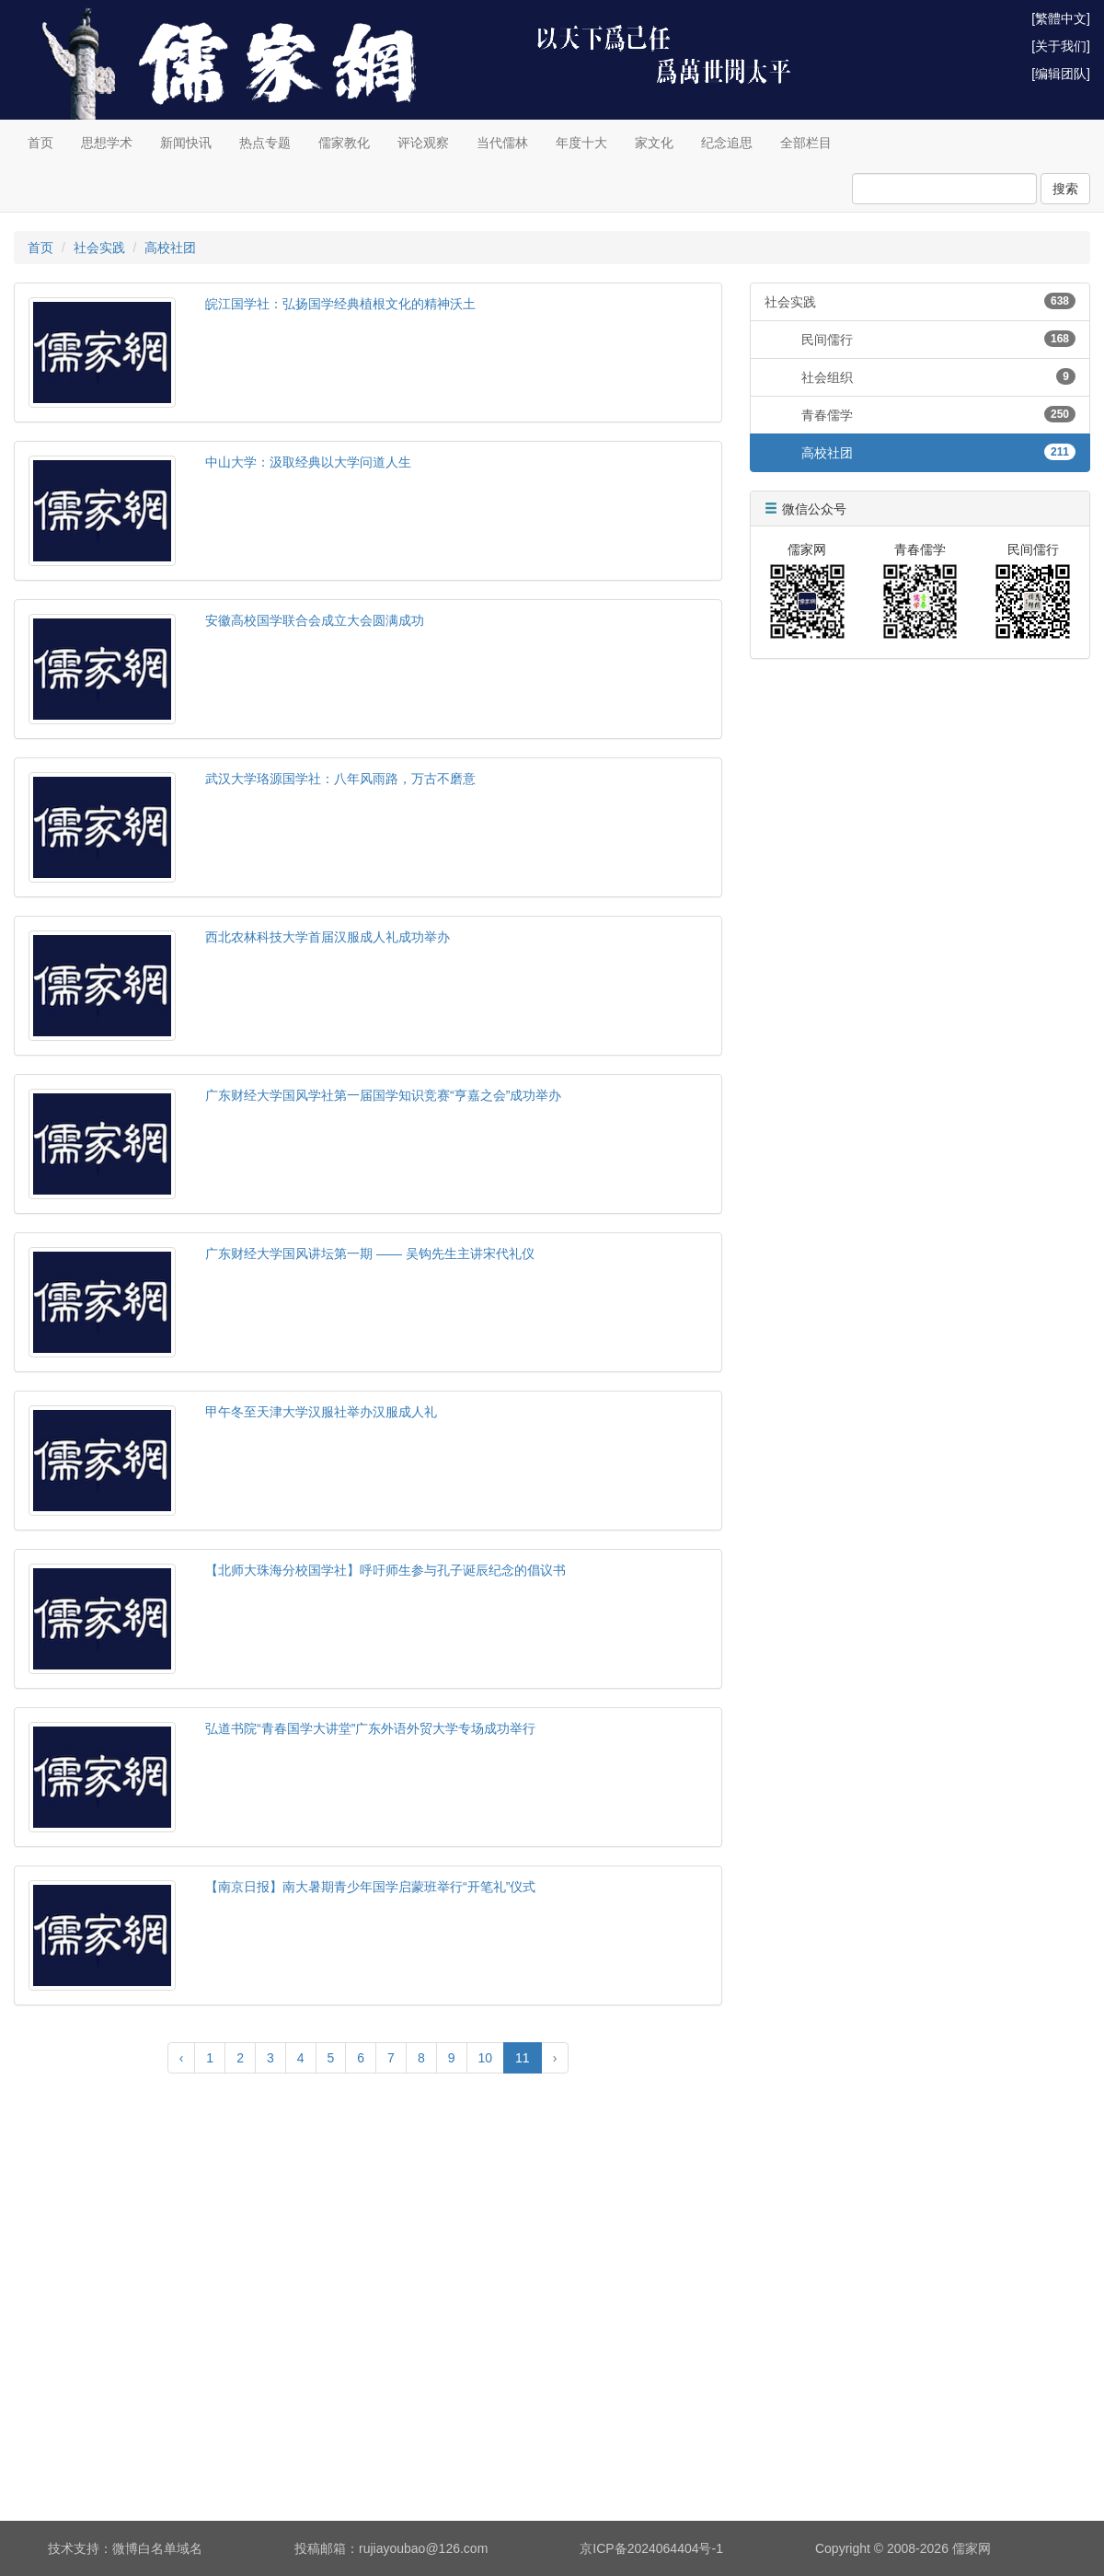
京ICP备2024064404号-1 (651, 2548)
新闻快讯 (186, 142)
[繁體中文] (1060, 18)
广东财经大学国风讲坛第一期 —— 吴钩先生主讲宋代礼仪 (370, 1253)
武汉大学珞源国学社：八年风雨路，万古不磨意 (340, 778)
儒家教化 (344, 142)
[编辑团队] (1060, 73)
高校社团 (170, 247)
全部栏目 (806, 142)
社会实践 (99, 247)
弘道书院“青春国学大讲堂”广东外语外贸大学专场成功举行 (370, 1728)
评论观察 (423, 142)
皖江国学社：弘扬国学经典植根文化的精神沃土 (340, 303)
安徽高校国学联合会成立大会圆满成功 (314, 620)
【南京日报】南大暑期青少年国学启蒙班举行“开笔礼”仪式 (370, 1886)
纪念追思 (727, 142)
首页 (40, 142)
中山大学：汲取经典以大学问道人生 (308, 462)
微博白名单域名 (157, 2548)
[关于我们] (1060, 46)
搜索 (1065, 188)
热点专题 (265, 142)
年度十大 (581, 142)
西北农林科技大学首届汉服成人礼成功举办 (327, 937)
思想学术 (106, 142)
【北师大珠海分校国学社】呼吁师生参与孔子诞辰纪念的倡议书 (385, 1570)
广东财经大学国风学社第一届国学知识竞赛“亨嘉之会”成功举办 (383, 1095)
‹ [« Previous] (181, 2057)
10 (485, 2057)
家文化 (654, 142)
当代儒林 (502, 142)
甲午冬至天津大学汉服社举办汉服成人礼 (321, 1411)
